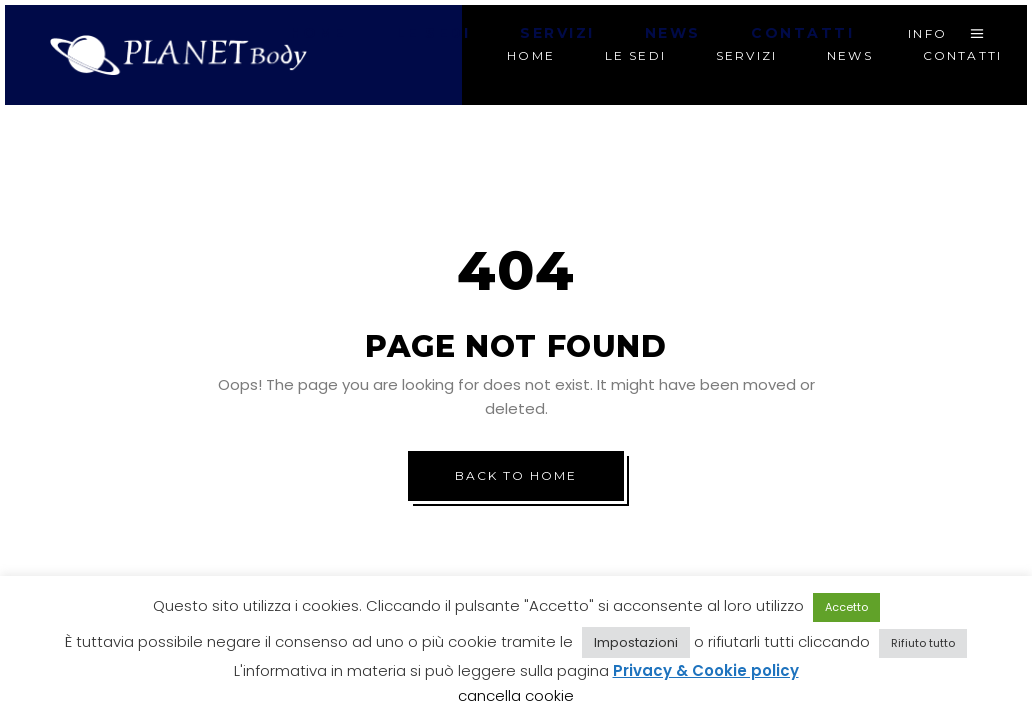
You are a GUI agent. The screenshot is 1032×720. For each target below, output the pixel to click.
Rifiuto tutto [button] (923, 643)
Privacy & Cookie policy (706, 670)
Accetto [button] (846, 607)
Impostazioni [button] (636, 642)
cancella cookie (516, 695)
